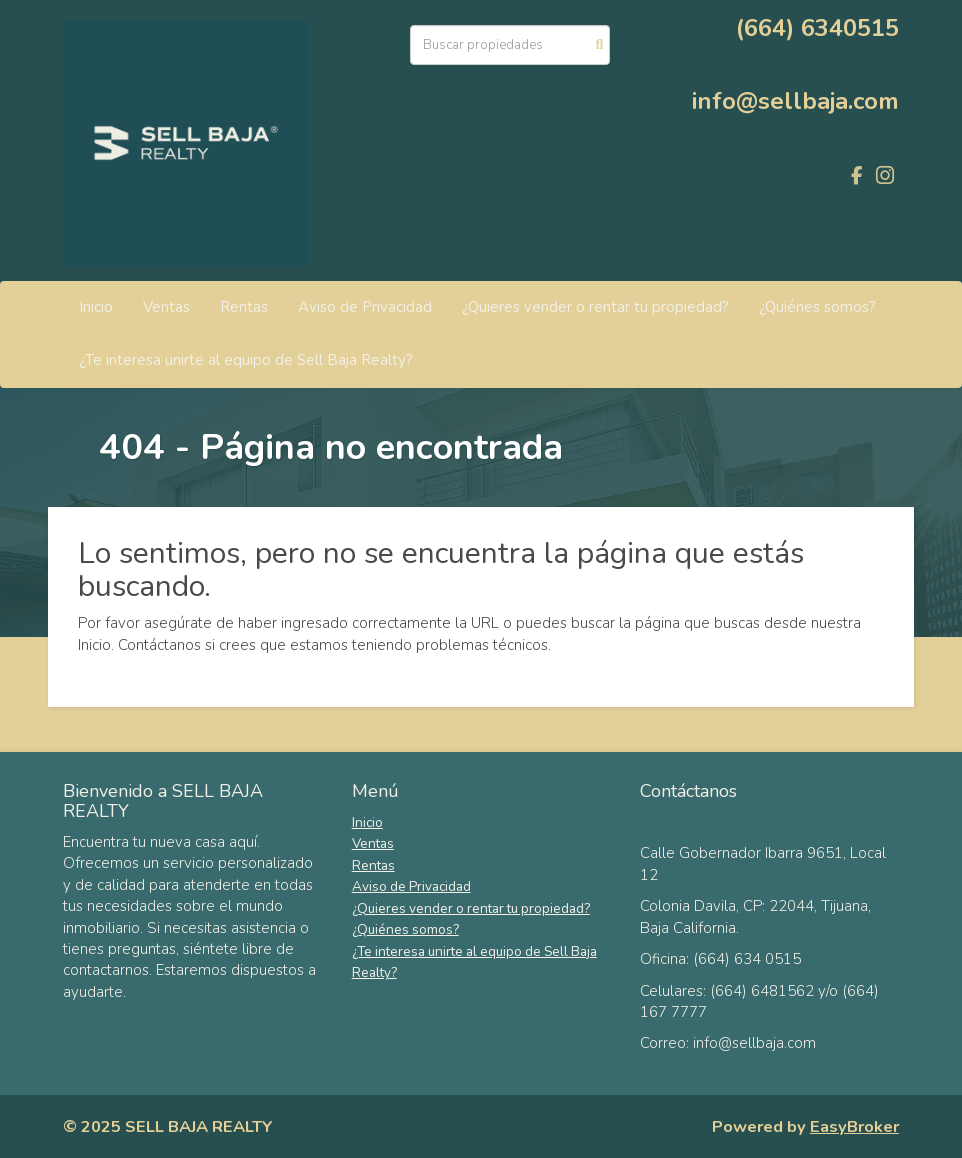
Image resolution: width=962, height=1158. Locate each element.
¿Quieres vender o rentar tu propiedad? (595, 307)
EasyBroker (854, 1126)
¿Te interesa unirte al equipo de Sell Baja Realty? (246, 360)
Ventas (166, 307)
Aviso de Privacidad (365, 307)
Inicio (96, 307)
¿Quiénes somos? (817, 307)
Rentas (244, 307)
